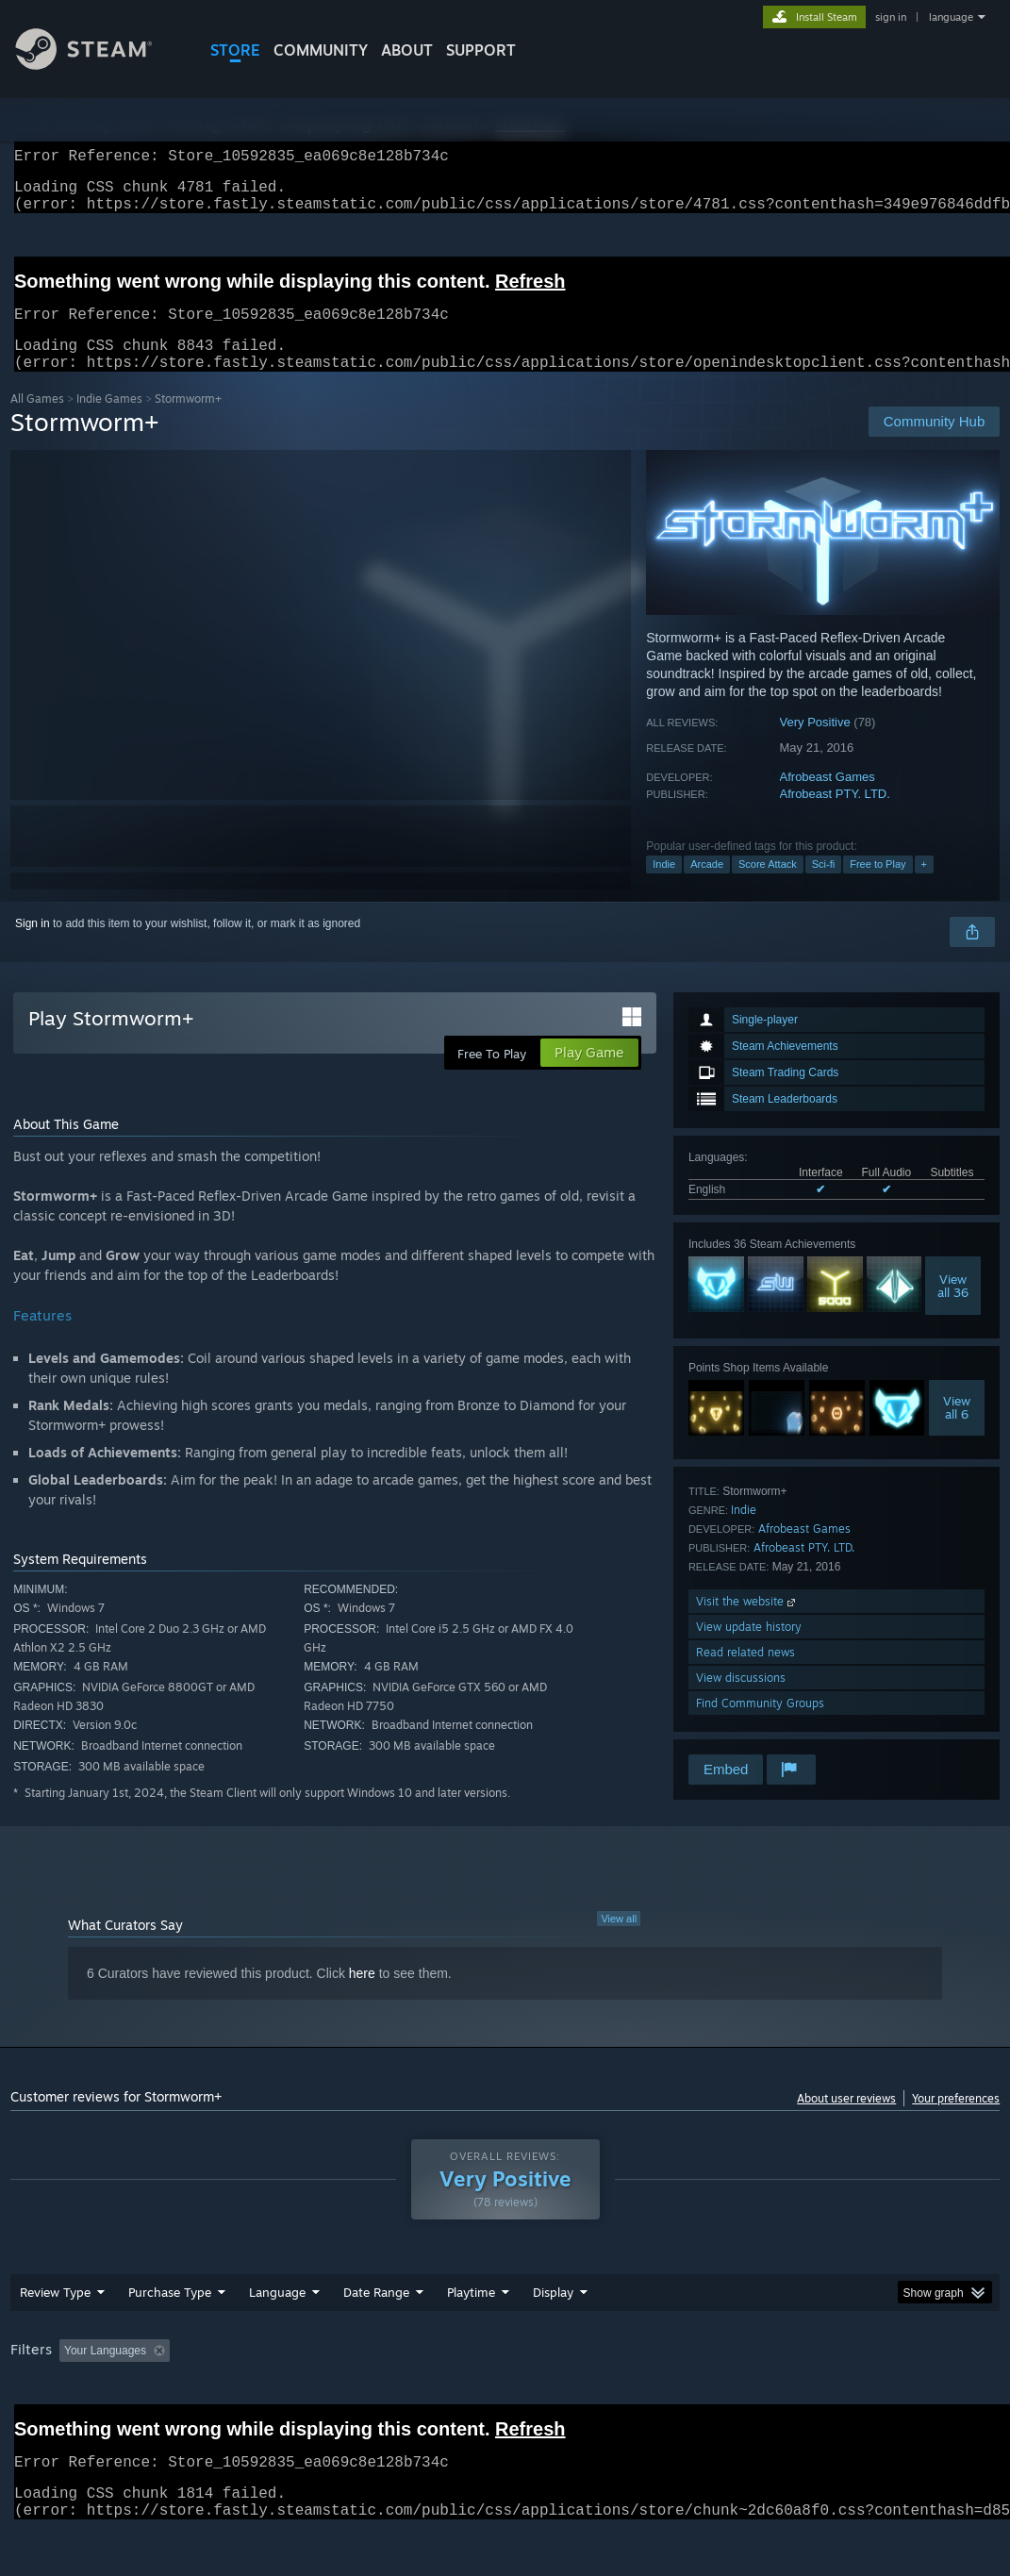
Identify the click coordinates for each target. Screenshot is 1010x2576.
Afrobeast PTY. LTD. (835, 816)
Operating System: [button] (735, 2373)
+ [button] (924, 886)
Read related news (745, 1675)
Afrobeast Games (827, 799)
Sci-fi (823, 886)
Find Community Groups (760, 1726)
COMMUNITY (320, 50)
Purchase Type (169, 2314)
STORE (235, 50)
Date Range (376, 2314)
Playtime (471, 2314)
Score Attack (767, 886)
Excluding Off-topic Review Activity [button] (295, 2373)
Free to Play (877, 886)
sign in (890, 17)
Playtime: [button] (442, 2373)
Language (277, 2314)
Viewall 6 (956, 1430)
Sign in (32, 946)
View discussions (741, 1700)
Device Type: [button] (47, 2398)
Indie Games (109, 421)
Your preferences (956, 2121)
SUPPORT (481, 50)
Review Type (55, 2314)
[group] (505, 2386)
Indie (664, 886)
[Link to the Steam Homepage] (98, 65)
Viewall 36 (953, 1308)
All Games (37, 421)
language (951, 17)
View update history (749, 1649)
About (407, 50)
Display (553, 2314)
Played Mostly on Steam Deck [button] (576, 2373)
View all (619, 1941)
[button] (73, 2372)
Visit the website (747, 1624)
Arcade (706, 886)
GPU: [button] (894, 2373)
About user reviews (846, 2121)
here (362, 1995)
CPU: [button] (831, 2373)
